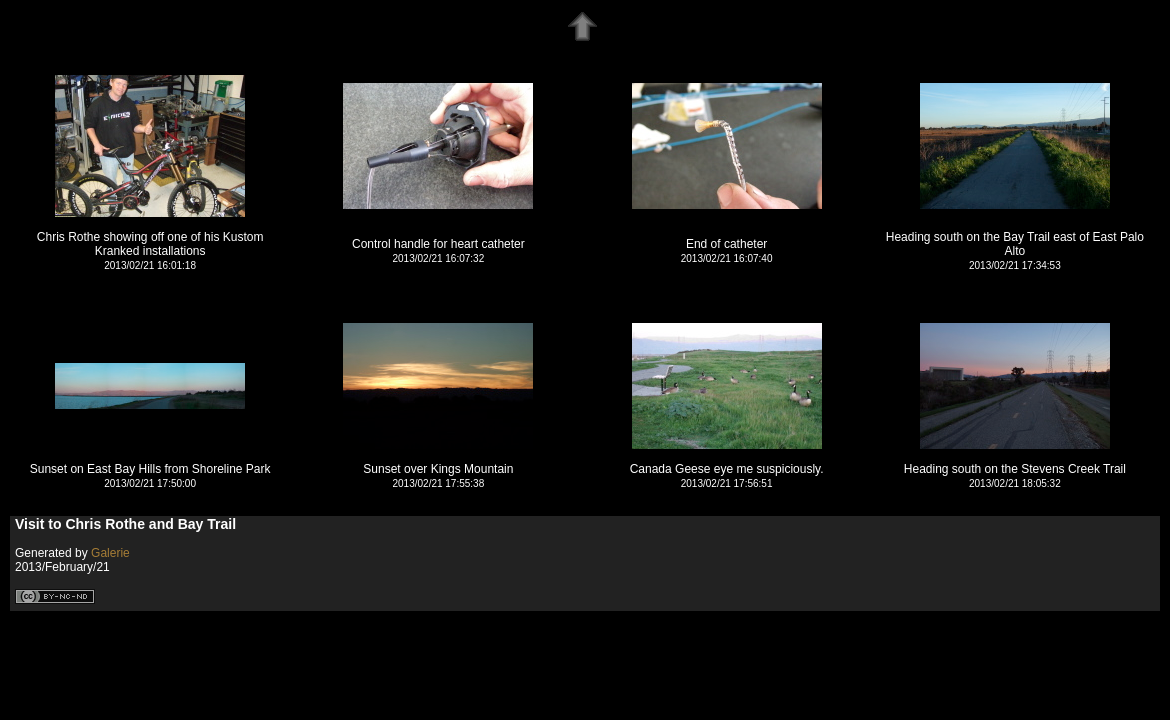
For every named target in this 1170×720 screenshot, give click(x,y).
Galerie (110, 553)
